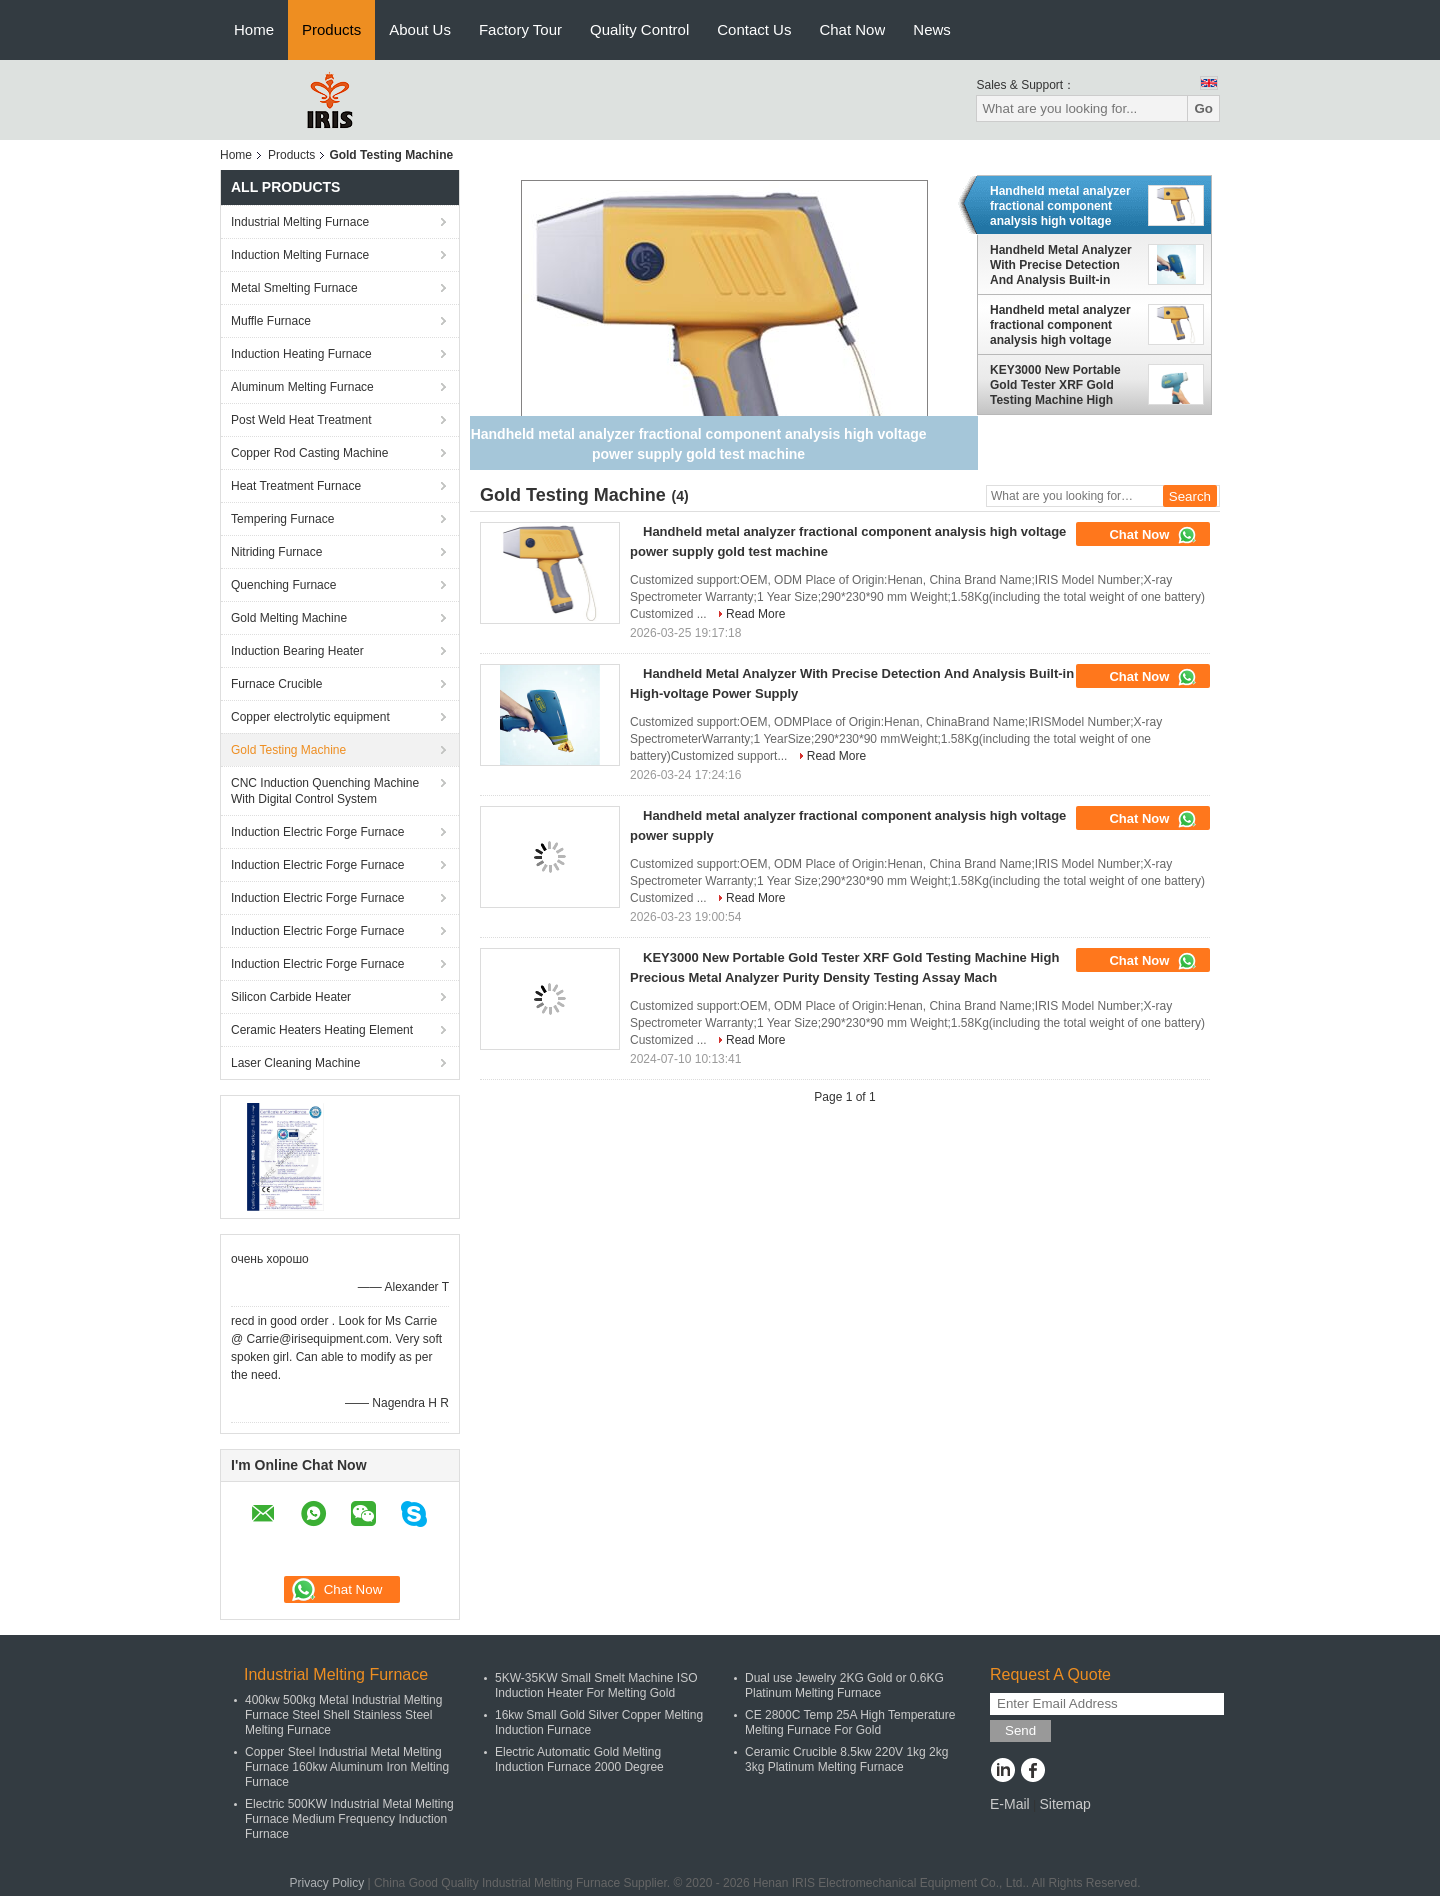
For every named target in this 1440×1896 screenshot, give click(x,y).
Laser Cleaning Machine (295, 1063)
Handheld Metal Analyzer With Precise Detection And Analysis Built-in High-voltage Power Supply (1061, 265)
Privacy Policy (326, 1883)
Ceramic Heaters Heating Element (322, 1030)
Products (331, 29)
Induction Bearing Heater (297, 651)
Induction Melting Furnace (300, 255)
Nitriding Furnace (276, 552)
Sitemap (1064, 1804)
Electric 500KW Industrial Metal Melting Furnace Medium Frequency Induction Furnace (349, 1819)
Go (1203, 108)
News (932, 29)
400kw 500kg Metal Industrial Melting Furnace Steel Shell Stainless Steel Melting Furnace (343, 1715)
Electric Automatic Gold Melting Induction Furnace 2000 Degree (579, 1759)
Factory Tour (520, 29)
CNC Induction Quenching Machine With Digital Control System (325, 791)
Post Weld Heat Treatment (301, 420)
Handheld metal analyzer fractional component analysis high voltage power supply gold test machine (1060, 206)
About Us (420, 29)
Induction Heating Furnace (301, 354)
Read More (755, 614)
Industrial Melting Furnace (300, 222)
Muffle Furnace (271, 321)
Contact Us (754, 29)
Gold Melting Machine (289, 618)
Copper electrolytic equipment (310, 717)
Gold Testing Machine (288, 750)
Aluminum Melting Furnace (302, 387)
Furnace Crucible (276, 684)
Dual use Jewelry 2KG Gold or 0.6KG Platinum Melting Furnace (844, 1685)
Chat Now (852, 29)
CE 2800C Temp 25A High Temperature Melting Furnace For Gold (850, 1722)
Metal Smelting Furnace (294, 288)
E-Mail (1010, 1804)
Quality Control (639, 29)
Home (254, 29)
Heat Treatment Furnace (296, 486)
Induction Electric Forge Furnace (317, 832)
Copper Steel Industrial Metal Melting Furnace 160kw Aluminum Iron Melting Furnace (347, 1767)
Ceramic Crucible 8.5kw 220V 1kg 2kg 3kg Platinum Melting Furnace (846, 1759)
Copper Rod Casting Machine (309, 453)
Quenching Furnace (283, 585)
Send (1020, 1730)
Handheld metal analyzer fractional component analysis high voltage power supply (1060, 325)
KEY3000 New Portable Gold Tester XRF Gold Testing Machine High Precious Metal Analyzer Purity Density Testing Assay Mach (1059, 385)
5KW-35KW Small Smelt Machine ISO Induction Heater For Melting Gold (596, 1685)
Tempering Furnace (282, 519)
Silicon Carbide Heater (291, 997)
